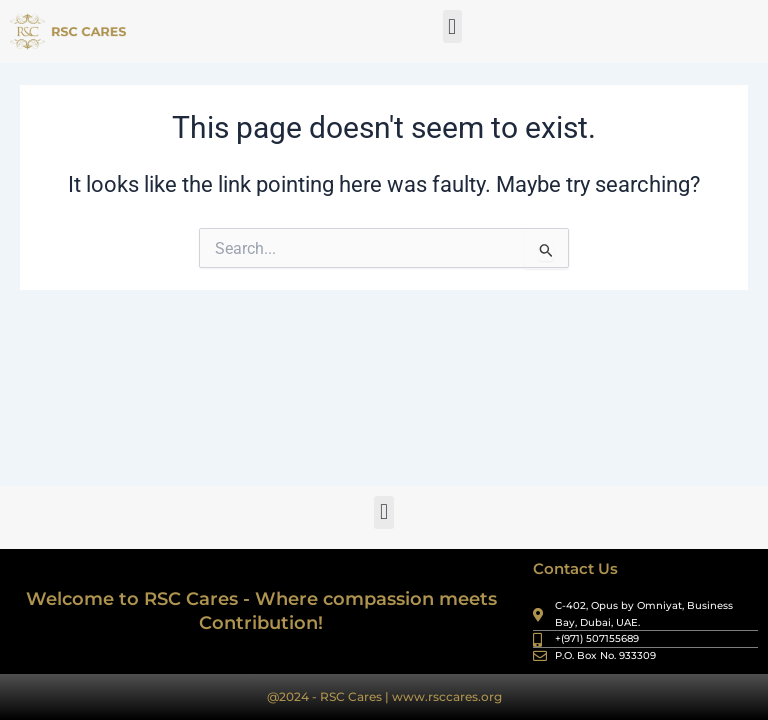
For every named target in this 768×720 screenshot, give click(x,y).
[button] (452, 26)
